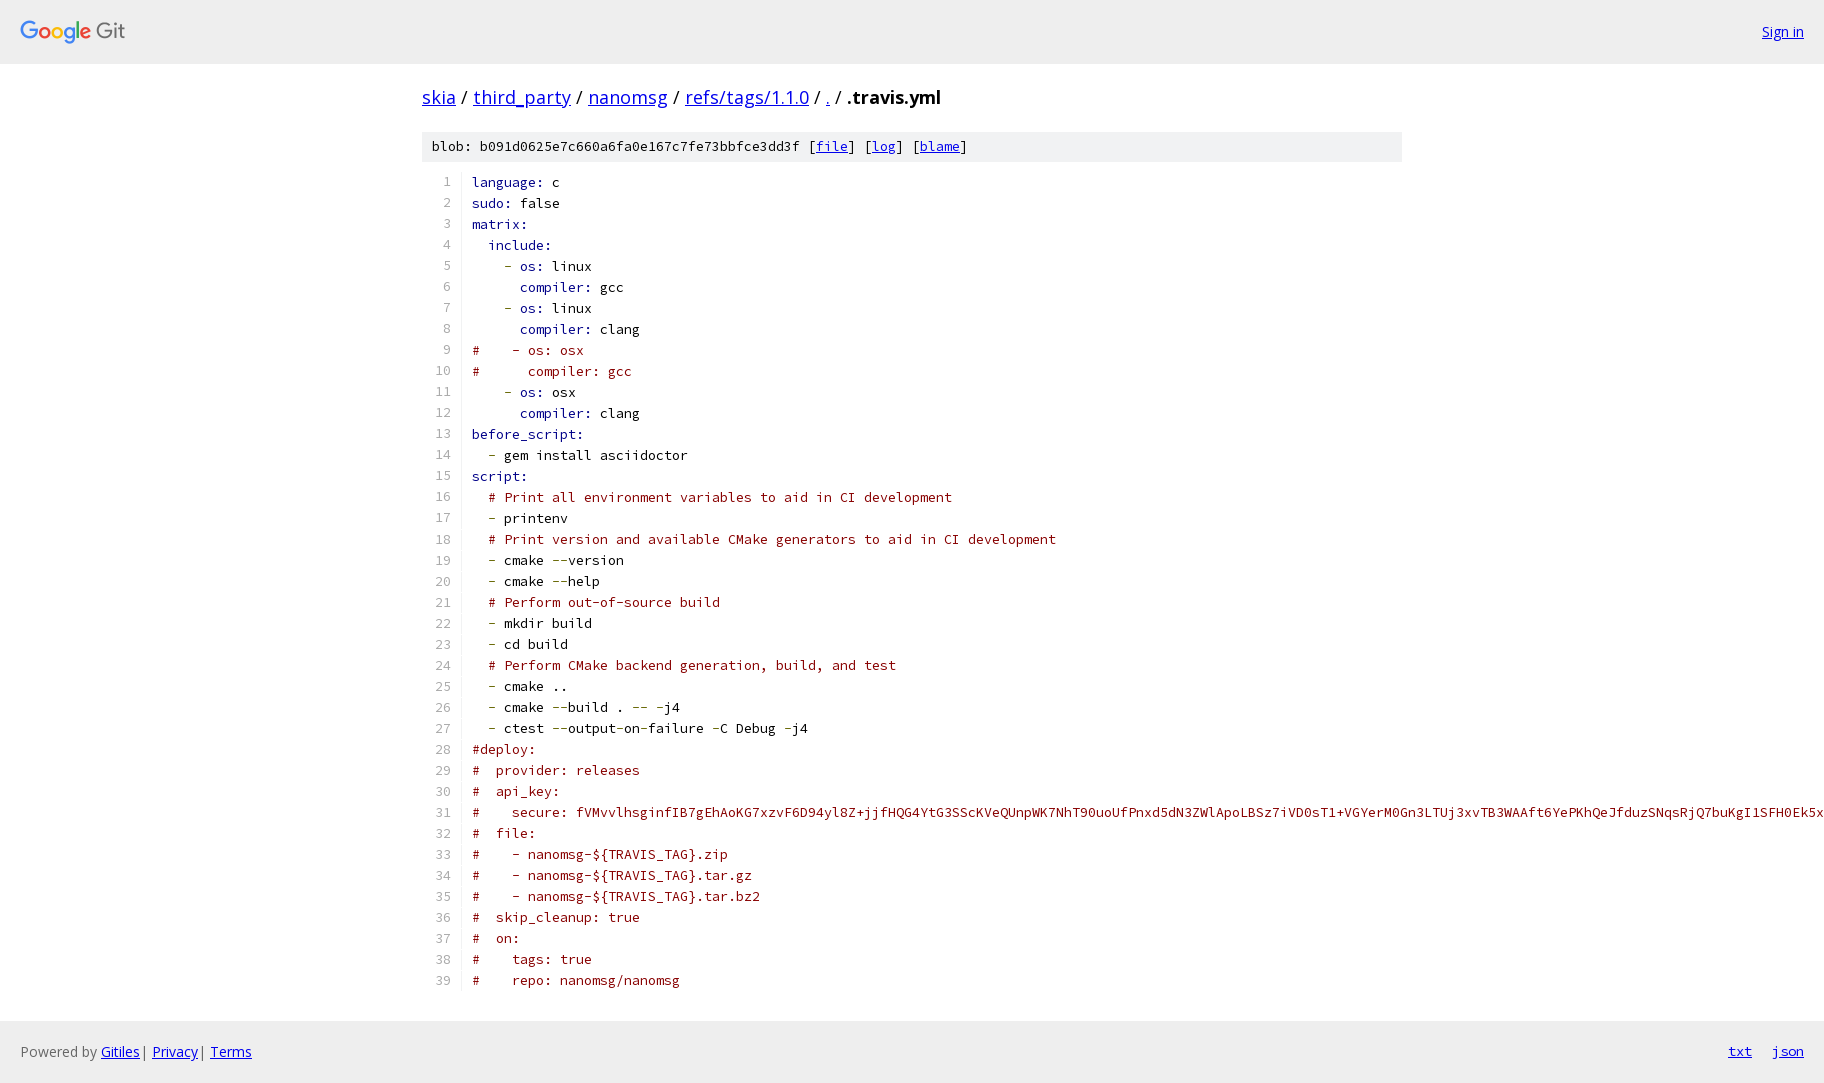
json (1788, 1051)
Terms (231, 1051)
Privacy (175, 1051)
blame (940, 146)
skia (439, 97)
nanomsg (628, 97)
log (884, 146)
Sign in (1783, 31)
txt (1740, 1051)
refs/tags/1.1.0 (747, 97)
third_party (522, 97)
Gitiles (120, 1051)
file (832, 146)
